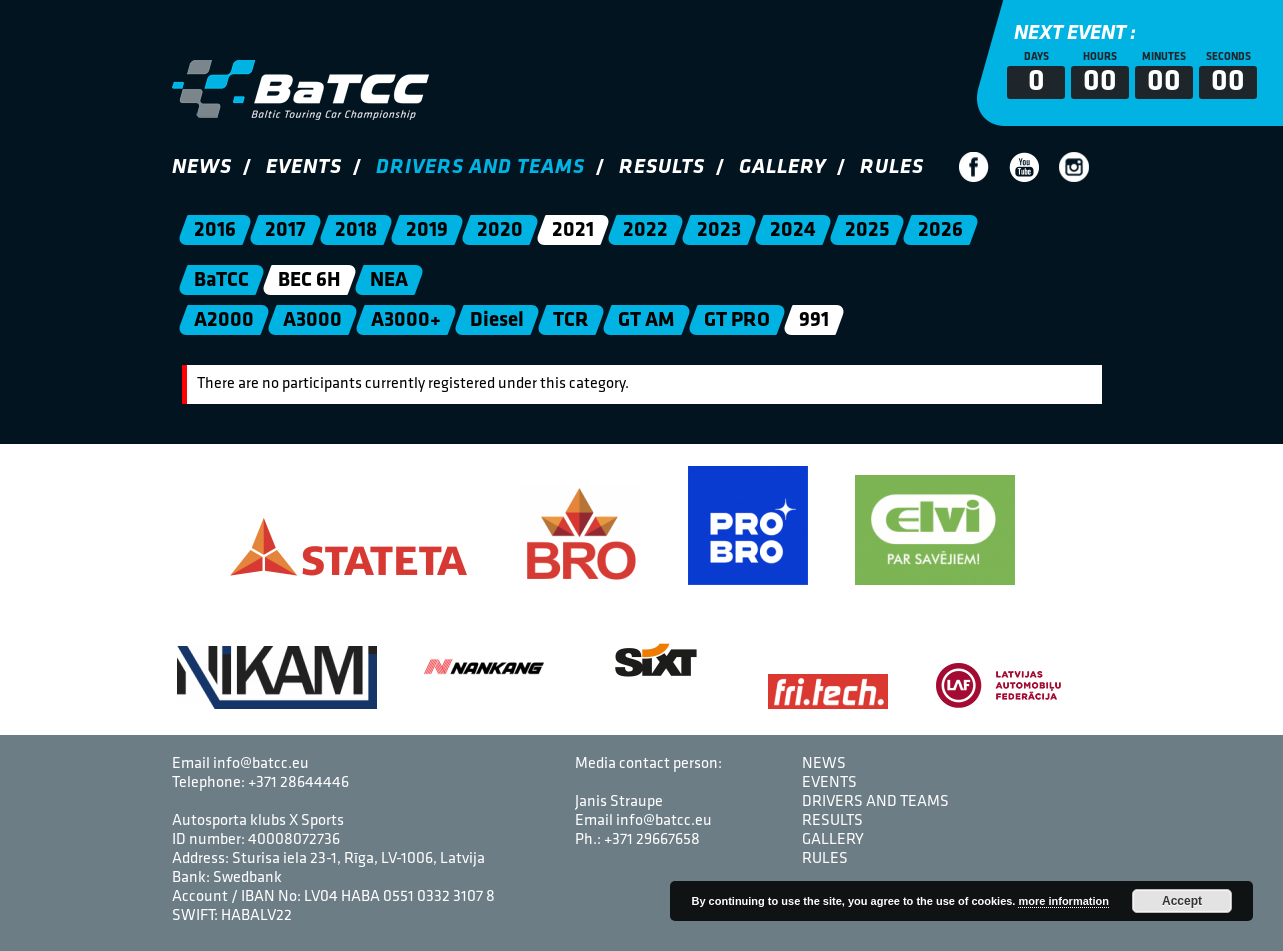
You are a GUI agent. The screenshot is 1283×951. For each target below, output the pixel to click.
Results (662, 167)
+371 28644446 (298, 783)
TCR (570, 320)
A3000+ (405, 320)
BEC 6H (308, 280)
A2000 (223, 320)
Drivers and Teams (480, 167)
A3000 (311, 320)
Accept (1182, 901)
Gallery (782, 167)
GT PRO (736, 320)
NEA (388, 280)
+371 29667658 (652, 840)
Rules (892, 167)
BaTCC (220, 280)
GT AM (645, 320)
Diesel (496, 320)
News (202, 167)
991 (813, 320)
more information (1063, 901)
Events (304, 167)
